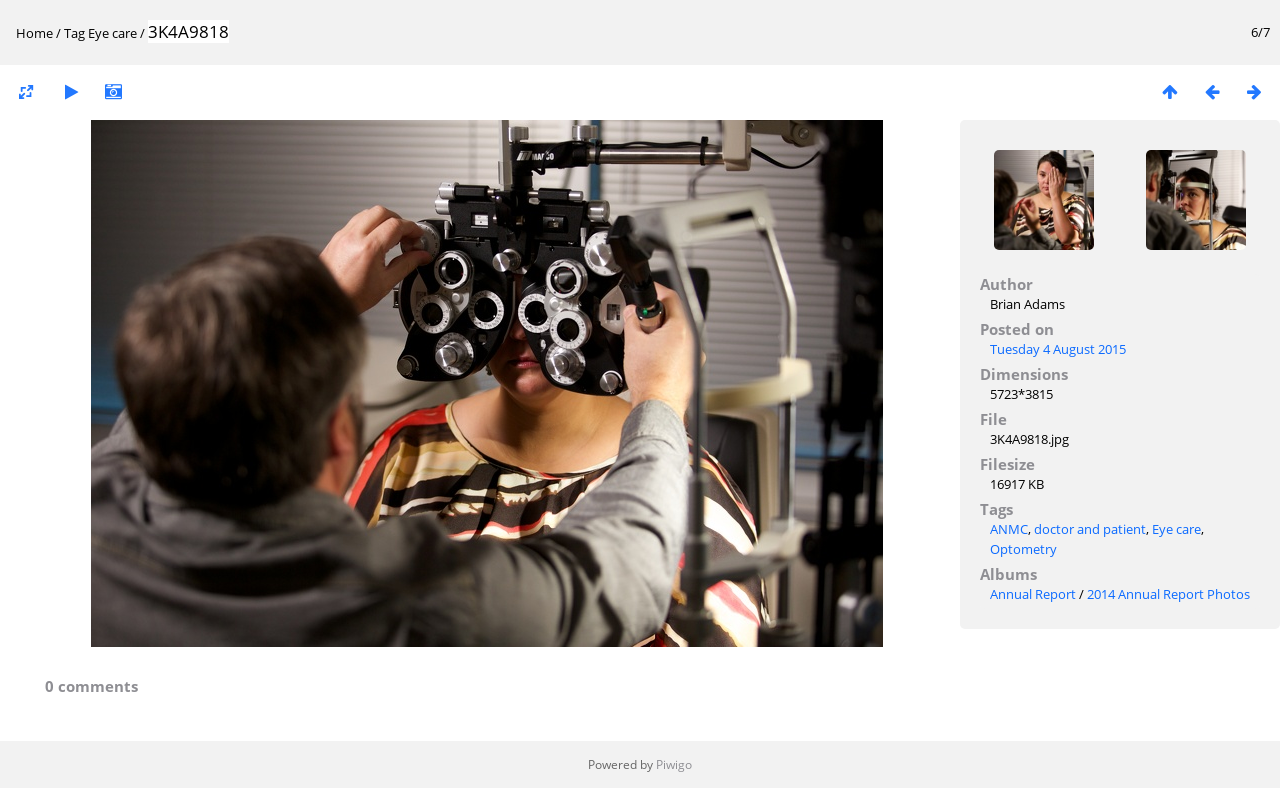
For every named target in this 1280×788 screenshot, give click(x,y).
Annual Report (1033, 594)
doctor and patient (1090, 529)
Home (34, 33)
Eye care (112, 33)
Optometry (1023, 549)
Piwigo (674, 764)
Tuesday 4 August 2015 (1058, 349)
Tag (74, 33)
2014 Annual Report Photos (1168, 594)
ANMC (1009, 529)
